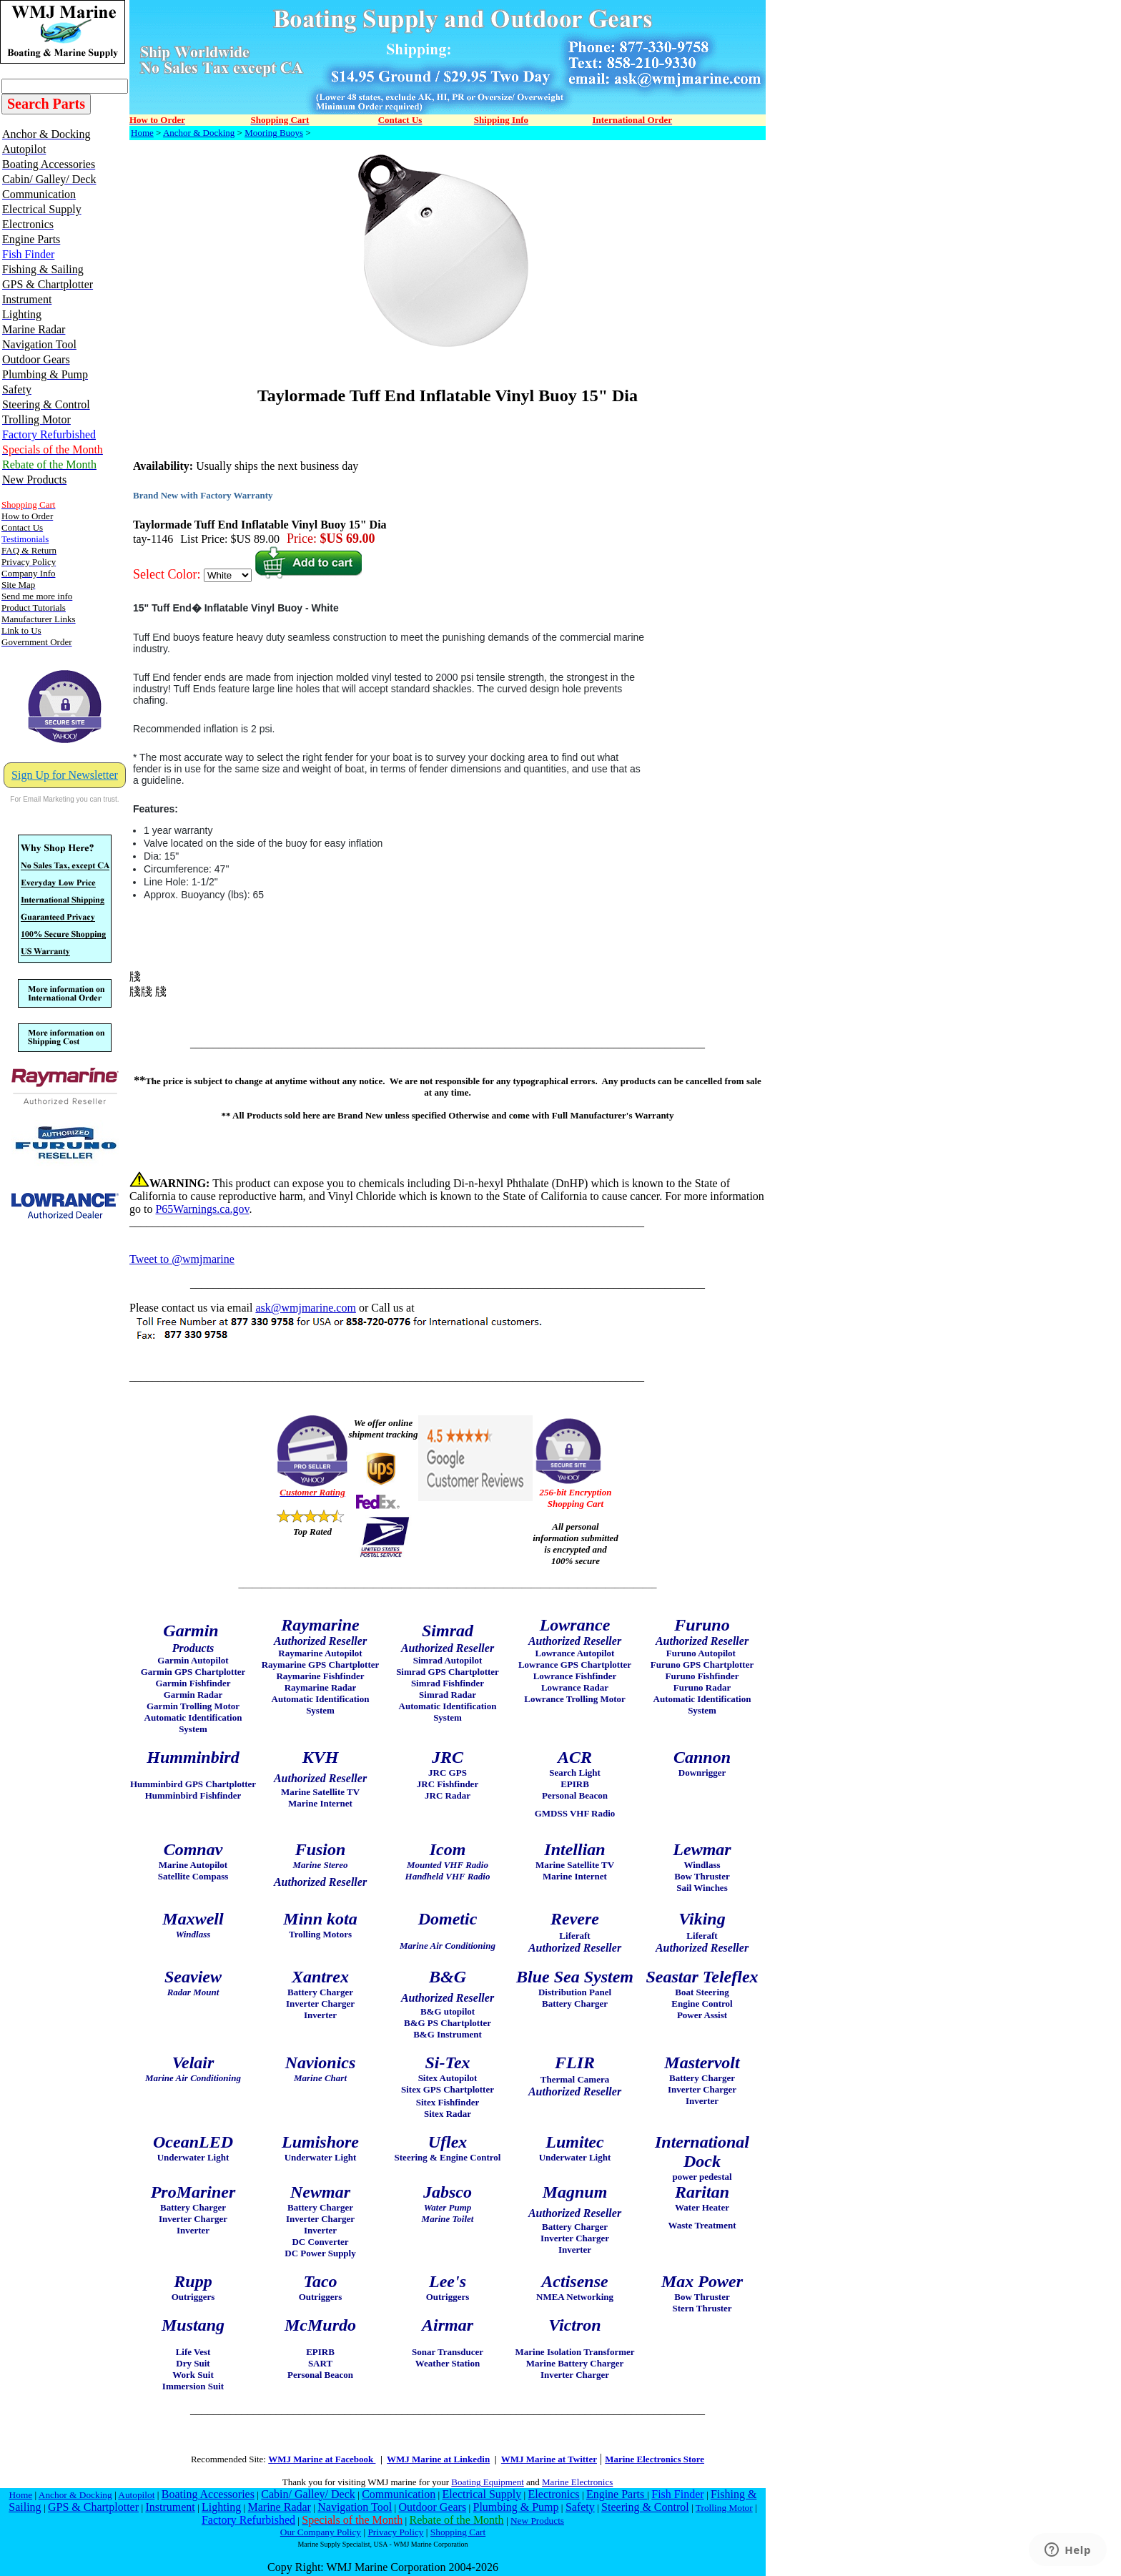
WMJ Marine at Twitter (549, 2459)
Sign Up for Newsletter (64, 775)
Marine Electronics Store (654, 2459)
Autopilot (136, 2494)
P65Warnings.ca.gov (202, 1209)
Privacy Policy (395, 2532)
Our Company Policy (320, 2532)
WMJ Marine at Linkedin (438, 2459)
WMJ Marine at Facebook (321, 2459)
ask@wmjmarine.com (305, 1308)
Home (142, 132)
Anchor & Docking (198, 132)
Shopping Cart (457, 2532)
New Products (537, 2520)
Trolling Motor (724, 2507)
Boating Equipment (487, 2482)
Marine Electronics (577, 2482)
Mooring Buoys (274, 132)
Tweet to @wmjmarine (181, 1259)
